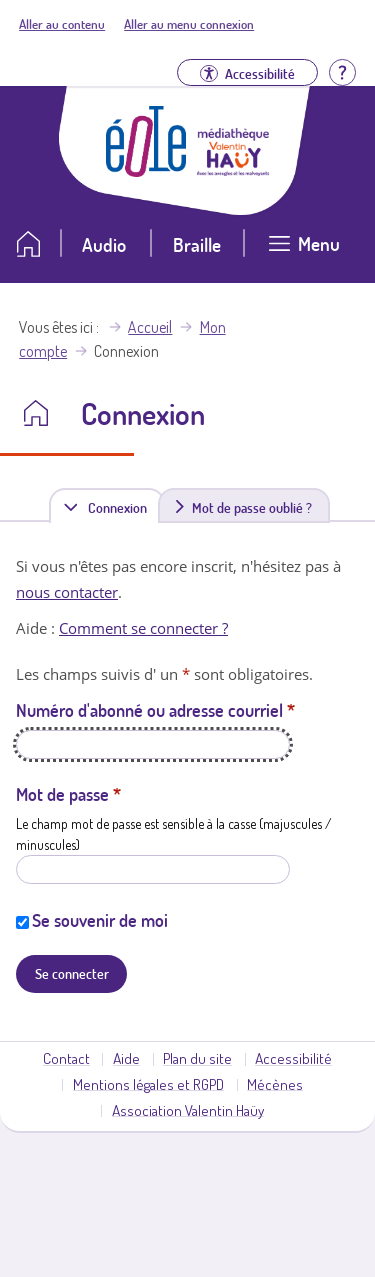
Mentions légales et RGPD (148, 1084)
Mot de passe (68, 794)
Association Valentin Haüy (188, 1110)
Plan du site (197, 1058)
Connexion (121, 506)
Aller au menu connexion (189, 24)
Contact (66, 1058)
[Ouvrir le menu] (304, 251)
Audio (104, 244)
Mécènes (275, 1084)
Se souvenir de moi (100, 920)
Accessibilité (293, 1058)
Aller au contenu (62, 24)
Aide (126, 1058)
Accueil (150, 327)
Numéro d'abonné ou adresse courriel (155, 710)
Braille (197, 244)
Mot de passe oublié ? (252, 507)
